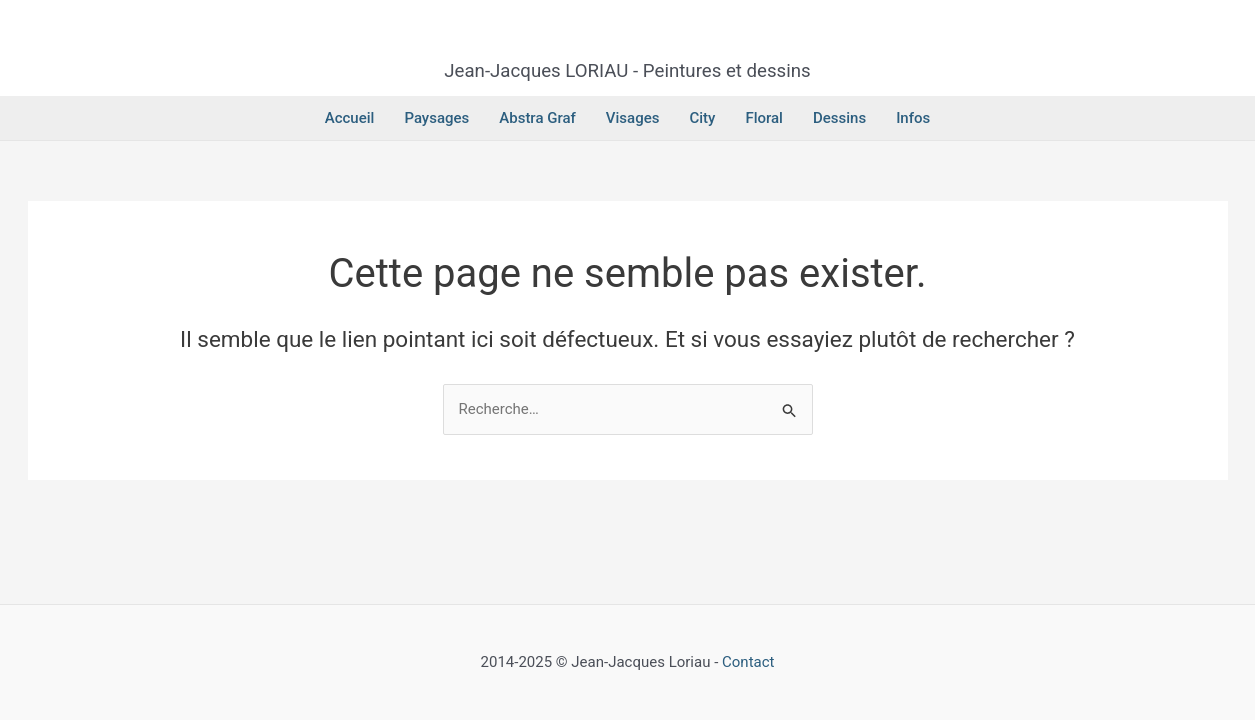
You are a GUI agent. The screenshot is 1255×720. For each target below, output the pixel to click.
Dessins (839, 118)
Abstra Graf (537, 118)
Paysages (436, 118)
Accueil (350, 118)
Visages (633, 118)
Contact (748, 662)
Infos (913, 118)
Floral (764, 118)
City (702, 118)
